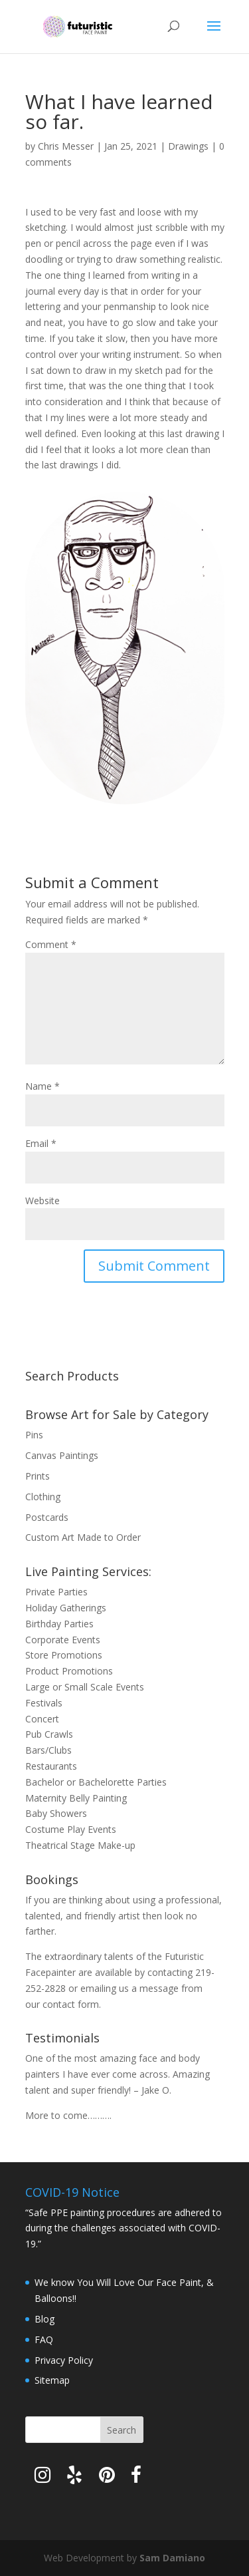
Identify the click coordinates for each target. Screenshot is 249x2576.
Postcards (46, 1517)
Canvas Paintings (61, 1455)
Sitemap (52, 2380)
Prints (37, 1476)
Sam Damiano (172, 2557)
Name (42, 1086)
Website (42, 1200)
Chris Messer (66, 146)
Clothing (42, 1496)
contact (58, 2004)
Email (40, 1143)
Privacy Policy (64, 2360)
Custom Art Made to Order (83, 1537)
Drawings (188, 146)
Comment (50, 944)
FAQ (44, 2339)
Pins (34, 1434)
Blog (44, 2319)
